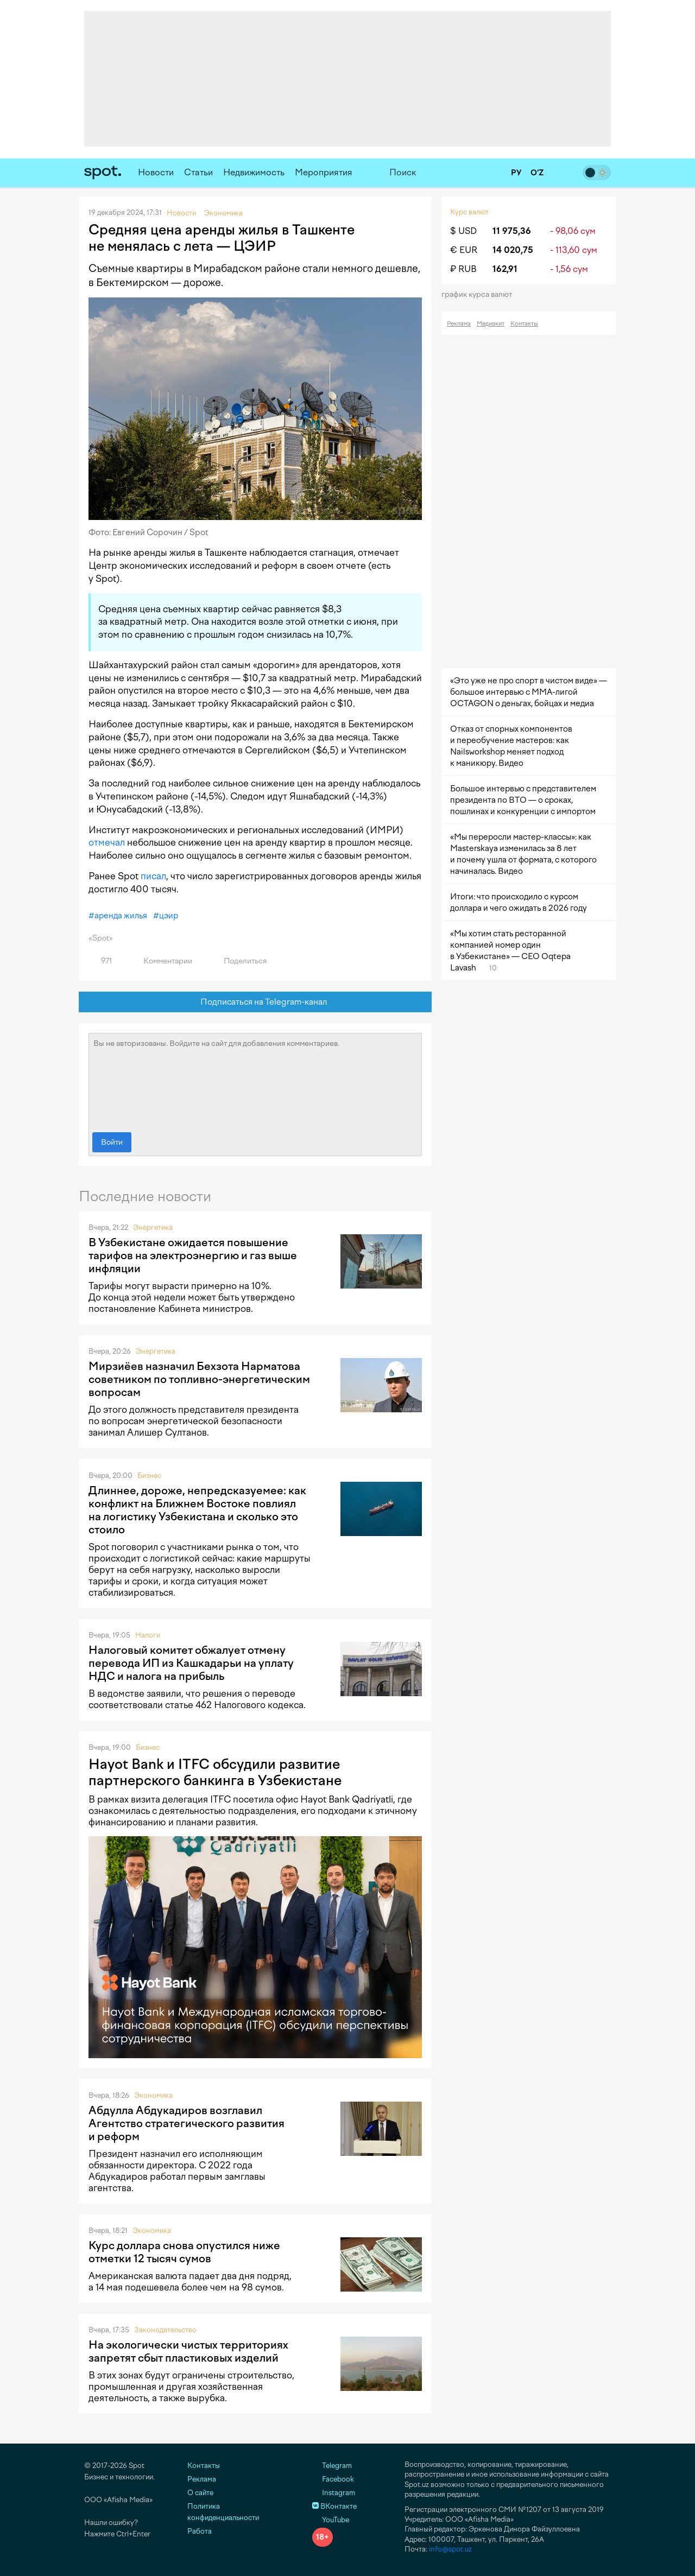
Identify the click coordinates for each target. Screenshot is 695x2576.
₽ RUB (463, 269)
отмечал (107, 842)
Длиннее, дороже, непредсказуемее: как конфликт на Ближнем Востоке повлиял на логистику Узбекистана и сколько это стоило (197, 1510)
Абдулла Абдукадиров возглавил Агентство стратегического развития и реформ (187, 2123)
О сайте (200, 2493)
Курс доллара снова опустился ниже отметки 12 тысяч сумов (184, 2252)
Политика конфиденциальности (223, 2512)
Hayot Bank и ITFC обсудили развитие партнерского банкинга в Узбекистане (215, 1772)
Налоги (147, 1635)
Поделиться (239, 961)
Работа (199, 2531)
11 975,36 (511, 231)
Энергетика (153, 1227)
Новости (156, 172)
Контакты (524, 323)
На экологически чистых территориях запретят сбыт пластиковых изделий (188, 2351)
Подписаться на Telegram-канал (255, 1002)
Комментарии (161, 961)
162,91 (504, 269)
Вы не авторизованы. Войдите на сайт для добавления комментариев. (255, 1080)
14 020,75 (512, 250)
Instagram (333, 2493)
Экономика (153, 2095)
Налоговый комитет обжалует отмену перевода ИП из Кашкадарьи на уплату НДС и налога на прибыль (191, 1663)
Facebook (333, 2479)
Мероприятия (323, 172)
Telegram (332, 2465)
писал (153, 876)
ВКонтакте (334, 2506)
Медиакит (490, 323)
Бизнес (149, 1475)
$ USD (463, 231)
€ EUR (463, 250)
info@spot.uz (450, 2549)
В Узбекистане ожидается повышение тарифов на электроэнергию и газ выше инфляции (193, 1255)
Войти (112, 1142)
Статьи (198, 172)
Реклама (459, 323)
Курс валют (469, 212)
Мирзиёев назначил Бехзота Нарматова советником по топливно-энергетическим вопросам (199, 1379)
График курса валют (480, 294)
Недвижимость (254, 172)
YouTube (330, 2520)
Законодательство (165, 2330)
